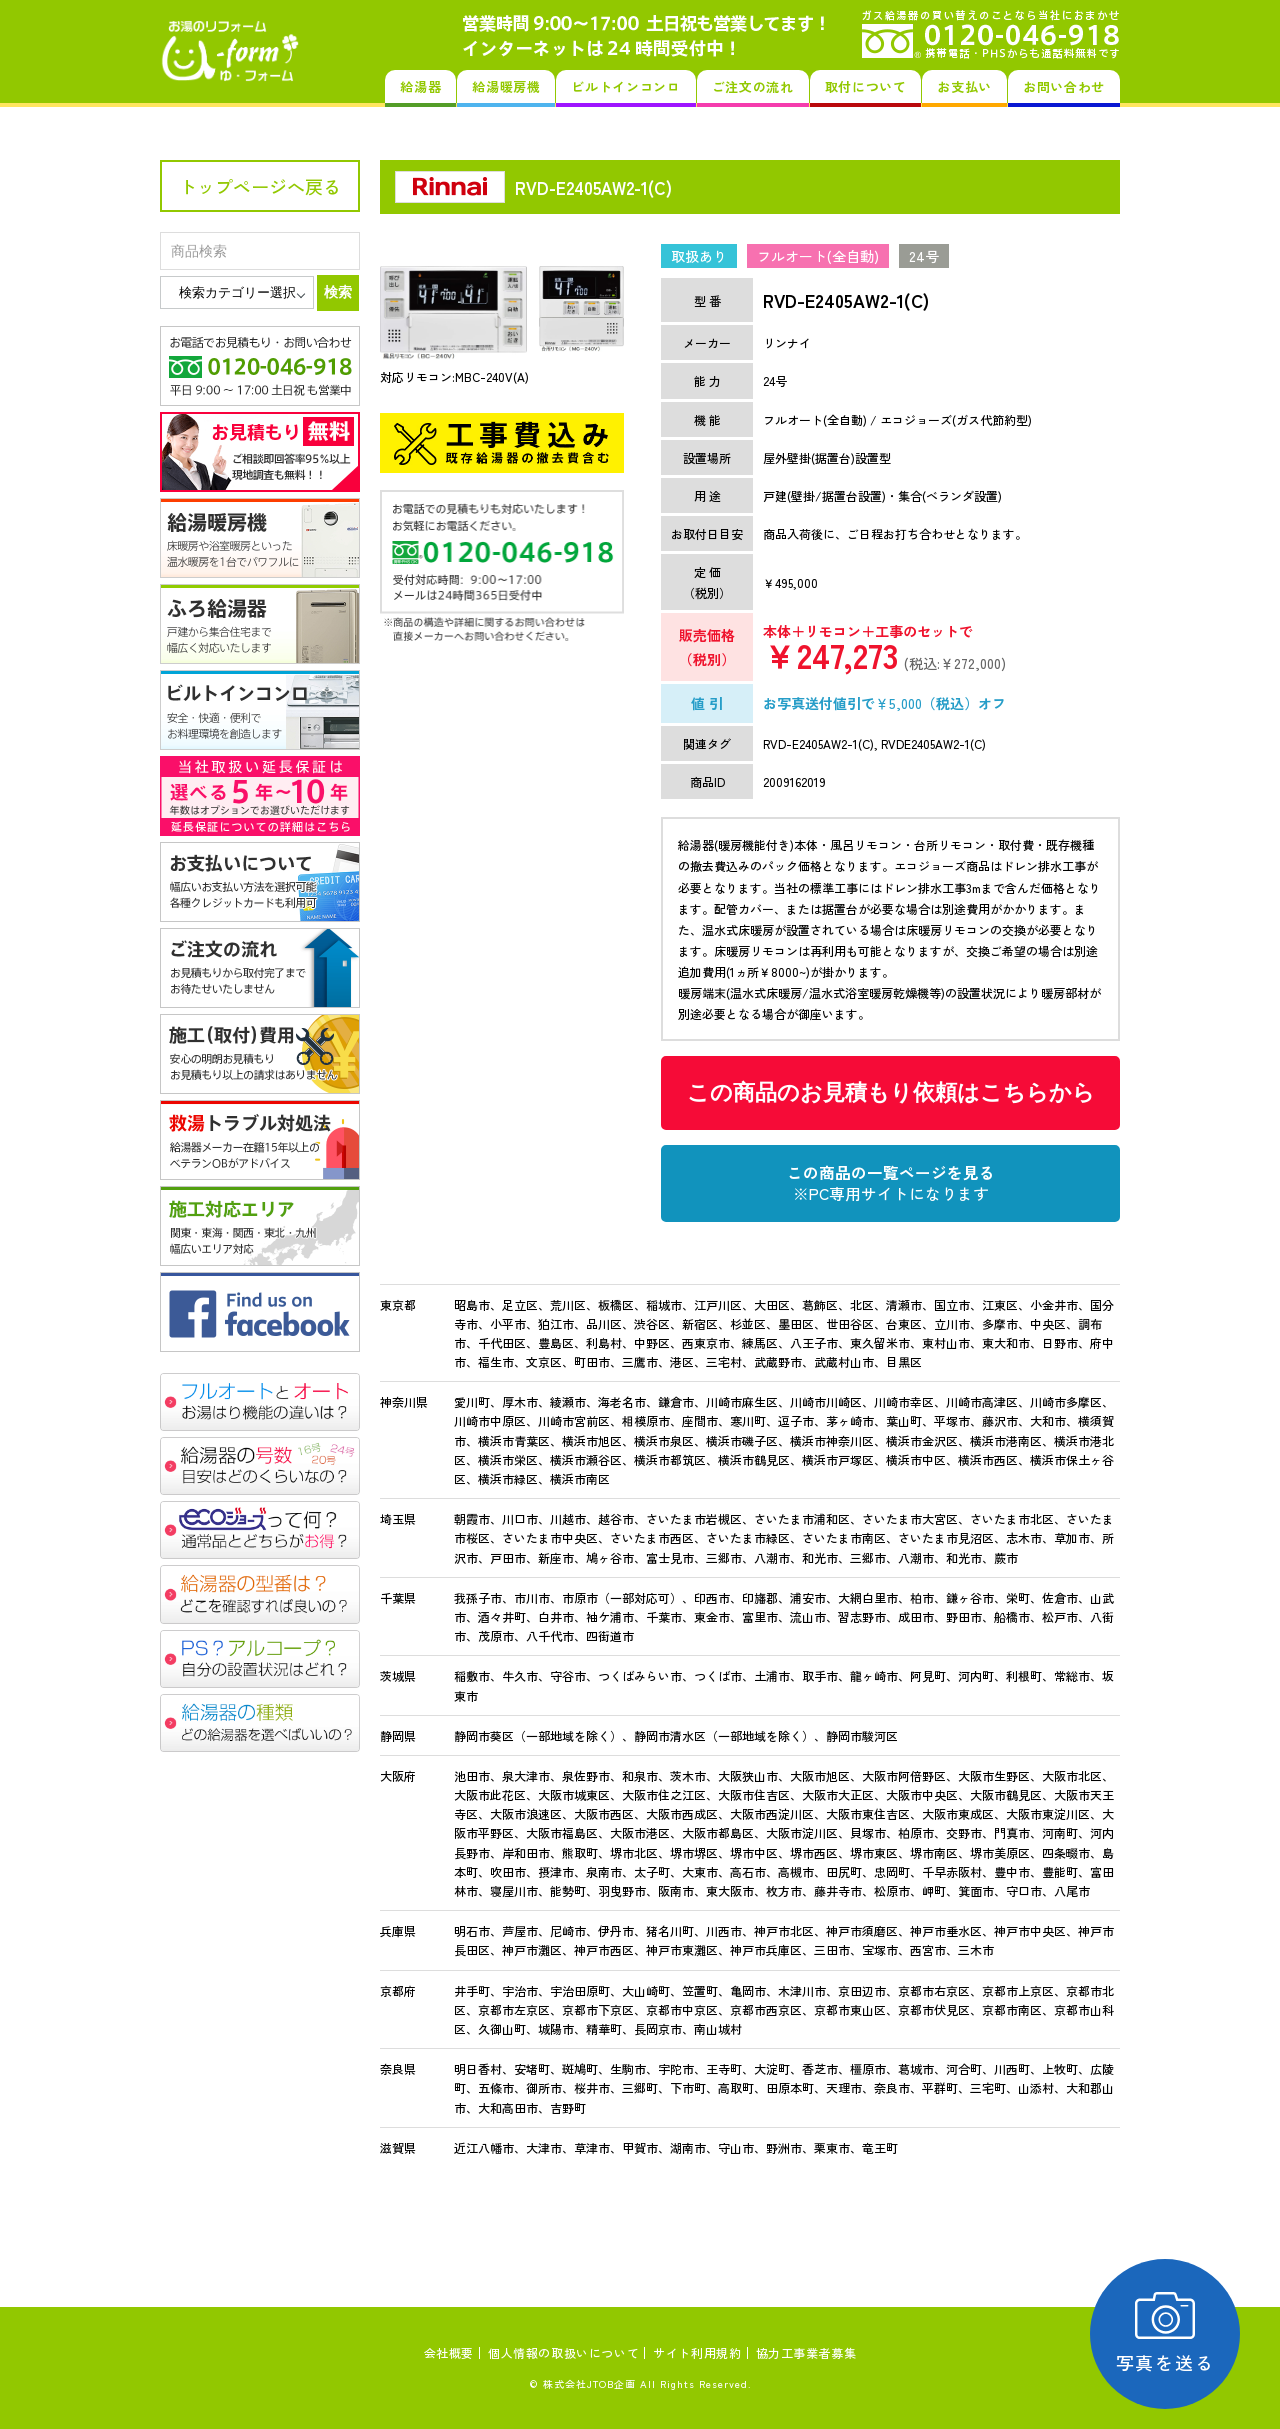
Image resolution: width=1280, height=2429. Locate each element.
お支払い (964, 86)
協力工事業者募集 (806, 2352)
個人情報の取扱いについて (563, 2352)
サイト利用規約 (697, 2352)
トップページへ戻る (260, 186)
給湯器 (420, 86)
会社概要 (449, 2352)
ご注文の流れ (753, 86)
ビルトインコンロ (625, 86)
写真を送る (1165, 2333)
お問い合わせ (1064, 86)
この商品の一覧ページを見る (891, 1182)
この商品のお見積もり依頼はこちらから (891, 1092)
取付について (866, 86)
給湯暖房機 (506, 86)
